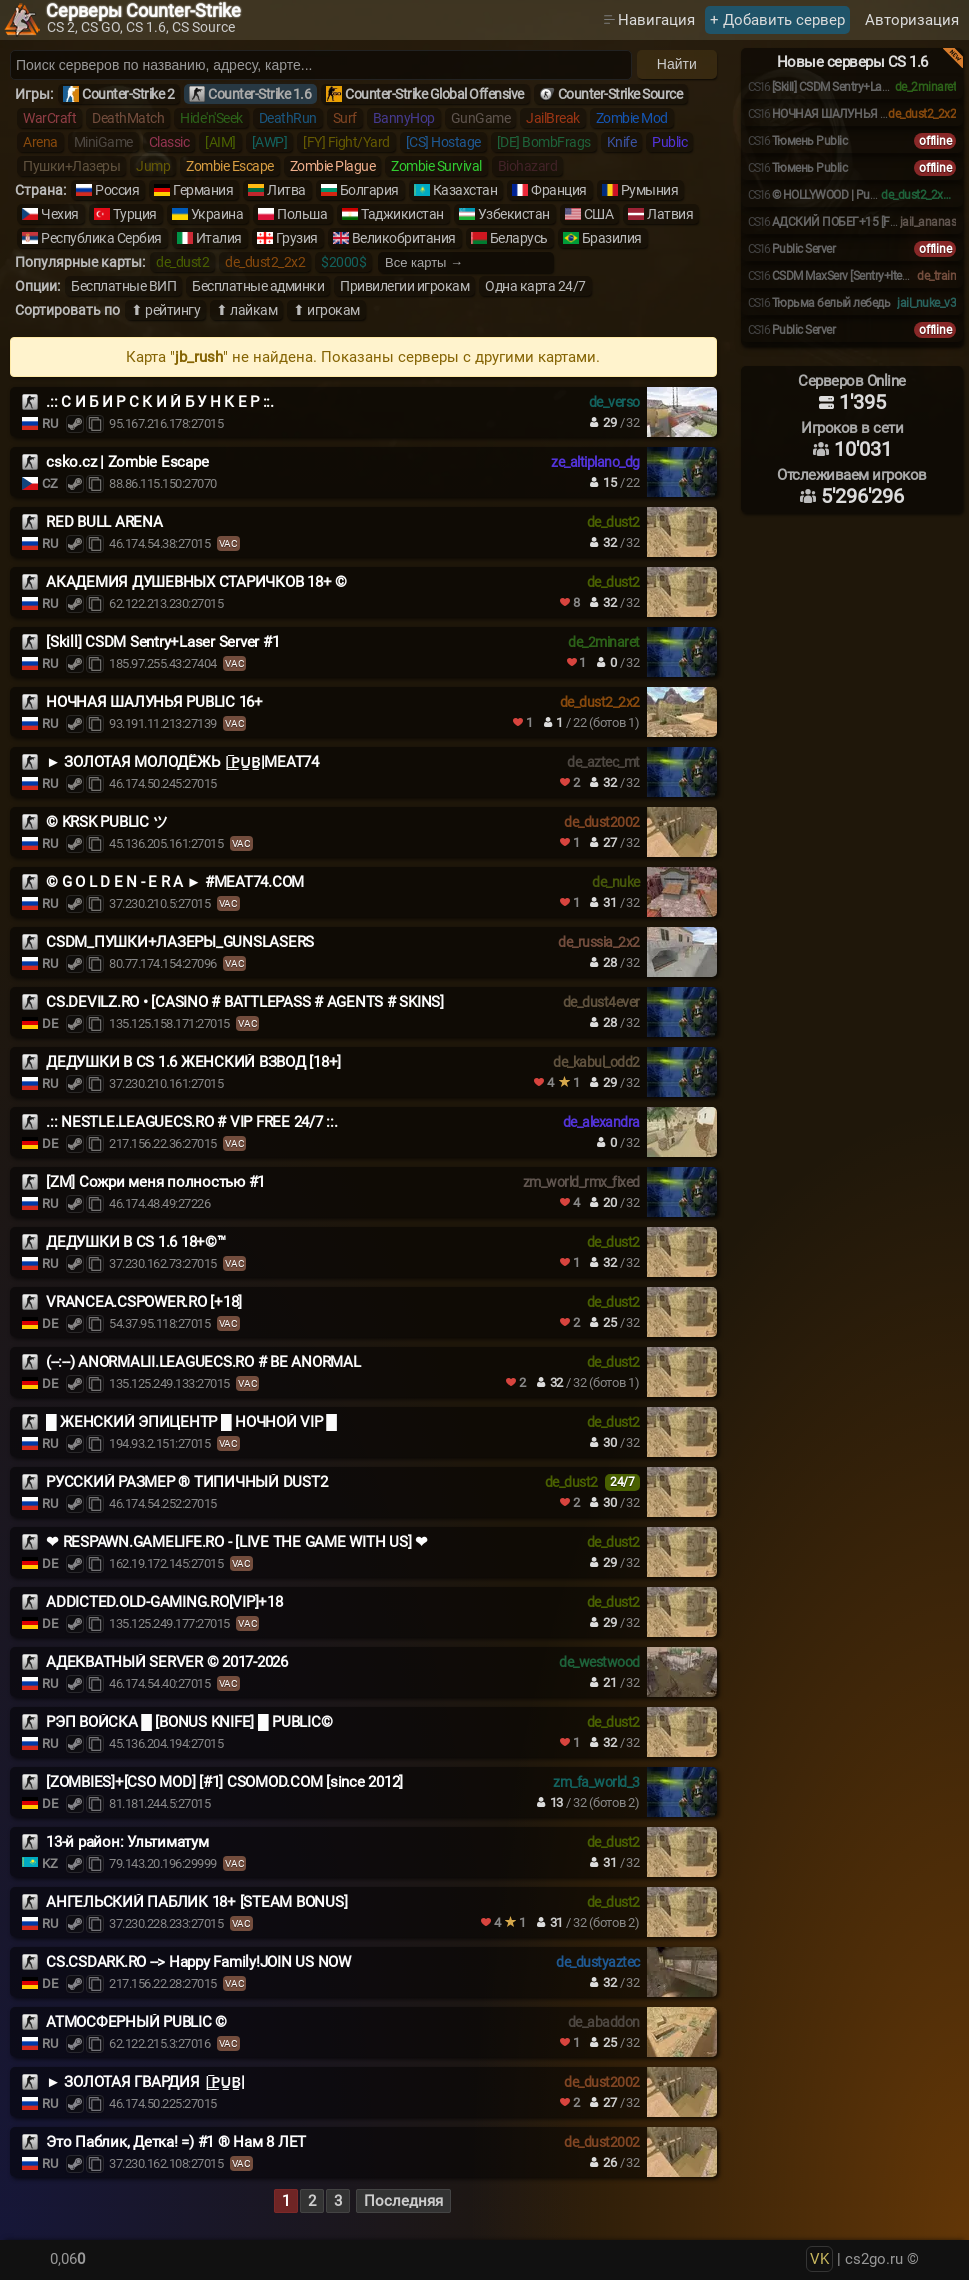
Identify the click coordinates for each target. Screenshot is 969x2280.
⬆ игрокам (326, 310)
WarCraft (49, 118)
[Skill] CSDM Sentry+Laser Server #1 (162, 642)
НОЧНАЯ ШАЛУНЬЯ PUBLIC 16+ (154, 702)
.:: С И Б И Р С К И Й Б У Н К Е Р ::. (160, 402)
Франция (559, 190)
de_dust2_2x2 (265, 262)
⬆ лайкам (246, 310)
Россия (117, 190)
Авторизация (912, 20)
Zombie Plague (333, 166)
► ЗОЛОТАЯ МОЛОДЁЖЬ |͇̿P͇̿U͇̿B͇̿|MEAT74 (182, 762)
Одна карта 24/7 (535, 286)
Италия (219, 238)
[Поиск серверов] (321, 65)
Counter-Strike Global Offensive (434, 94)
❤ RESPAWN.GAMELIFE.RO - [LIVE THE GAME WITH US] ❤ (237, 1542)
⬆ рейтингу (165, 310)
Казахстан (465, 190)
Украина (217, 214)
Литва (286, 190)
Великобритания (404, 238)
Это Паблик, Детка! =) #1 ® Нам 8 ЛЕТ (176, 2142)
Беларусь (519, 238)
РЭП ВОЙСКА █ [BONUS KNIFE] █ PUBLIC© (189, 1722)
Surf (345, 118)
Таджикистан (402, 214)
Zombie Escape (230, 166)
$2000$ (343, 262)
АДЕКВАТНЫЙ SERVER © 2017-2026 (167, 1662)
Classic (169, 142)
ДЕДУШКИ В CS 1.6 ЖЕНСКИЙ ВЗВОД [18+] (193, 1062)
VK (819, 2259)
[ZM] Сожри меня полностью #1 (155, 1182)
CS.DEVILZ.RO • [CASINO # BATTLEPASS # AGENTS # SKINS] (245, 1002)
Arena (40, 142)
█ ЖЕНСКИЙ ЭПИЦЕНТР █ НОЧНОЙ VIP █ (191, 1422)
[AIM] (220, 142)
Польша (302, 214)
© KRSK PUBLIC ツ (106, 822)
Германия (203, 190)
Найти (677, 64)
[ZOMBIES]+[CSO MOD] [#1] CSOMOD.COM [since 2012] (224, 1782)
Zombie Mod (632, 118)
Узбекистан (514, 214)
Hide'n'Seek (211, 118)
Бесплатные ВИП (123, 286)
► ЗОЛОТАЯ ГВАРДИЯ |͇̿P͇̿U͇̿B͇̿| (145, 2082)
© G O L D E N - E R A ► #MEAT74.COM (175, 882)
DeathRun (288, 118)
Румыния (650, 190)
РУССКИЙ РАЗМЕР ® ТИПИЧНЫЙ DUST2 (186, 1482)
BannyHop (404, 118)
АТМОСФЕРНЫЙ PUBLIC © (136, 2022)
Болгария (369, 190)
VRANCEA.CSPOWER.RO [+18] (144, 1302)
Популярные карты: (80, 262)
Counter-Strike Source (620, 94)
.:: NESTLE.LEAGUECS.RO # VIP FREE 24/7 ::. (192, 1122)
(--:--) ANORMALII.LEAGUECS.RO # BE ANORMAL (203, 1362)
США (599, 214)
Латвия (670, 214)
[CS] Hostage (443, 142)
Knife (622, 142)
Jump (153, 166)
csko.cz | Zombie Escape (127, 462)
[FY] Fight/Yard (346, 142)
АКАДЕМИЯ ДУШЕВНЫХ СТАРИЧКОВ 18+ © (196, 582)
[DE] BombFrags (544, 142)
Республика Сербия (101, 238)
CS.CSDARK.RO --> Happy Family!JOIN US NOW (198, 1962)
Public (669, 142)
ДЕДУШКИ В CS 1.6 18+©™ (136, 1242)
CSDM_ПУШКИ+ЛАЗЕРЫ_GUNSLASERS (180, 942)
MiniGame (103, 142)
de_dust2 (182, 262)
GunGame (481, 118)
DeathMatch (128, 118)
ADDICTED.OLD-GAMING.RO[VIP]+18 (164, 1602)
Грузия (297, 238)
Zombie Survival (436, 166)
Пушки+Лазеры (71, 166)
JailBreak (553, 118)
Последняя (403, 2201)
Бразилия (612, 238)
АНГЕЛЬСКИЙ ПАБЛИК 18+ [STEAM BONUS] (196, 1902)
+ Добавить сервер (777, 20)
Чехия (60, 214)
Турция (135, 214)
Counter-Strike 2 (128, 94)
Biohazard (528, 166)
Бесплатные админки (258, 286)
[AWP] (270, 142)
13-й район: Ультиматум (127, 1842)
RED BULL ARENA (104, 522)
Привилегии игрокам (404, 286)
